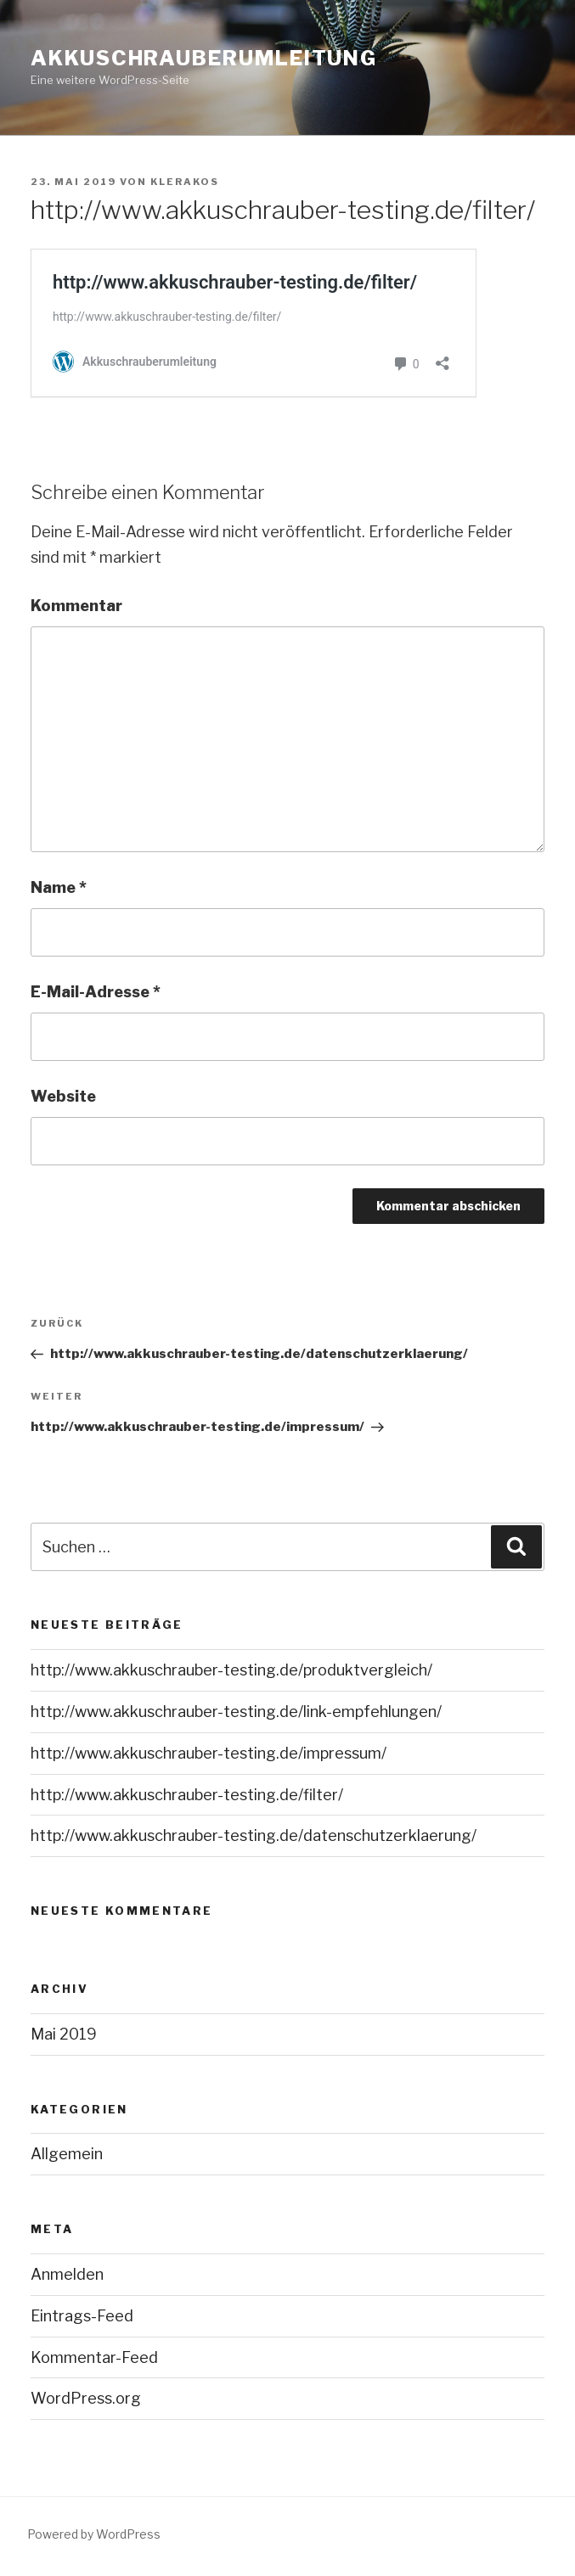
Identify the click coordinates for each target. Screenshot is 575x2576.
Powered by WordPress (94, 2534)
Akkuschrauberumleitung (204, 58)
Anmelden (67, 2274)
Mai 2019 (64, 2034)
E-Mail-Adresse (96, 992)
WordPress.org (86, 2398)
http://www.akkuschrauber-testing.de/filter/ (187, 1795)
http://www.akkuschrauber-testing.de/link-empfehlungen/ (236, 1711)
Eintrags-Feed (82, 2316)
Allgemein (67, 2154)
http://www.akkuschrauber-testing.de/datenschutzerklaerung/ (253, 1835)
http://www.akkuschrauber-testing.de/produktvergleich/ (231, 1670)
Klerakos (184, 182)
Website (63, 1096)
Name (59, 887)
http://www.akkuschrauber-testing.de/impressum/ (208, 1753)
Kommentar (76, 606)
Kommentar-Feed (94, 2357)
